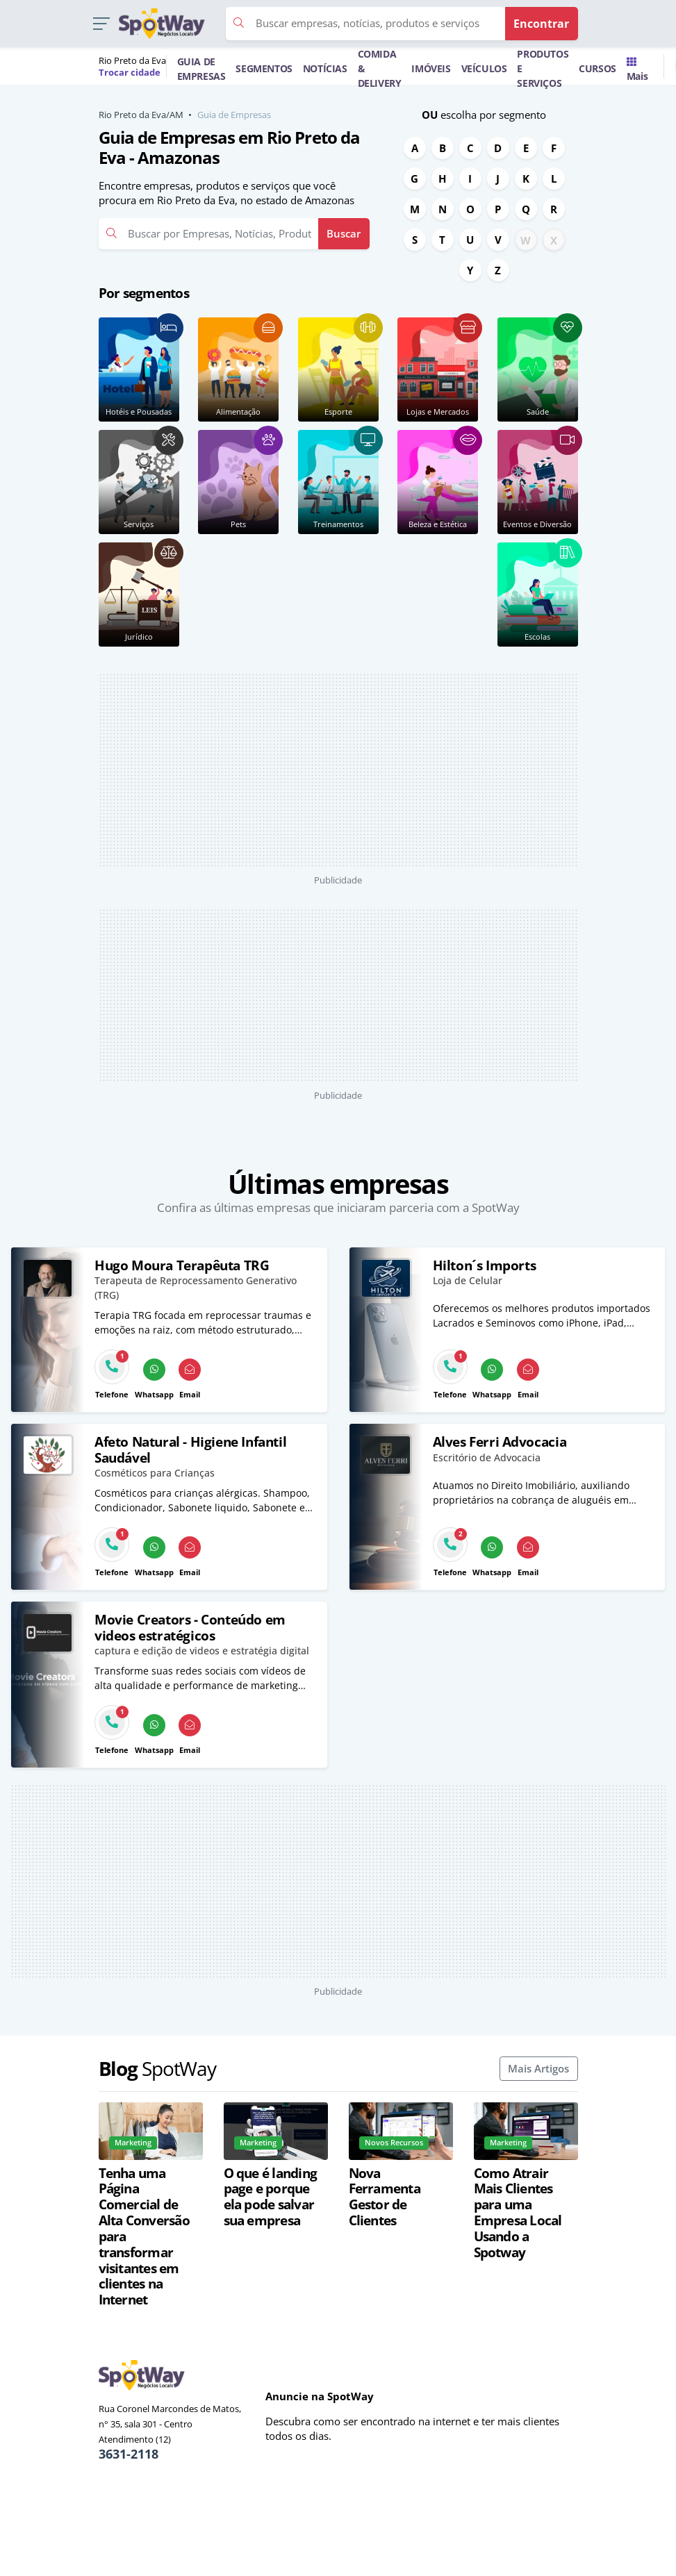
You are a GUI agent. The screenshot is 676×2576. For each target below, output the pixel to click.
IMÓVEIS (430, 68)
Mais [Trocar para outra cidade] (637, 70)
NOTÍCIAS (325, 68)
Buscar (344, 233)
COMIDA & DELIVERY (380, 68)
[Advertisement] (338, 770)
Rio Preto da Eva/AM (141, 114)
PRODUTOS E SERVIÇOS (542, 68)
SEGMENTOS (264, 68)
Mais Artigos (538, 2068)
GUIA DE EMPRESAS (201, 69)
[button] (101, 24)
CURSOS (597, 68)
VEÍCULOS (484, 68)
